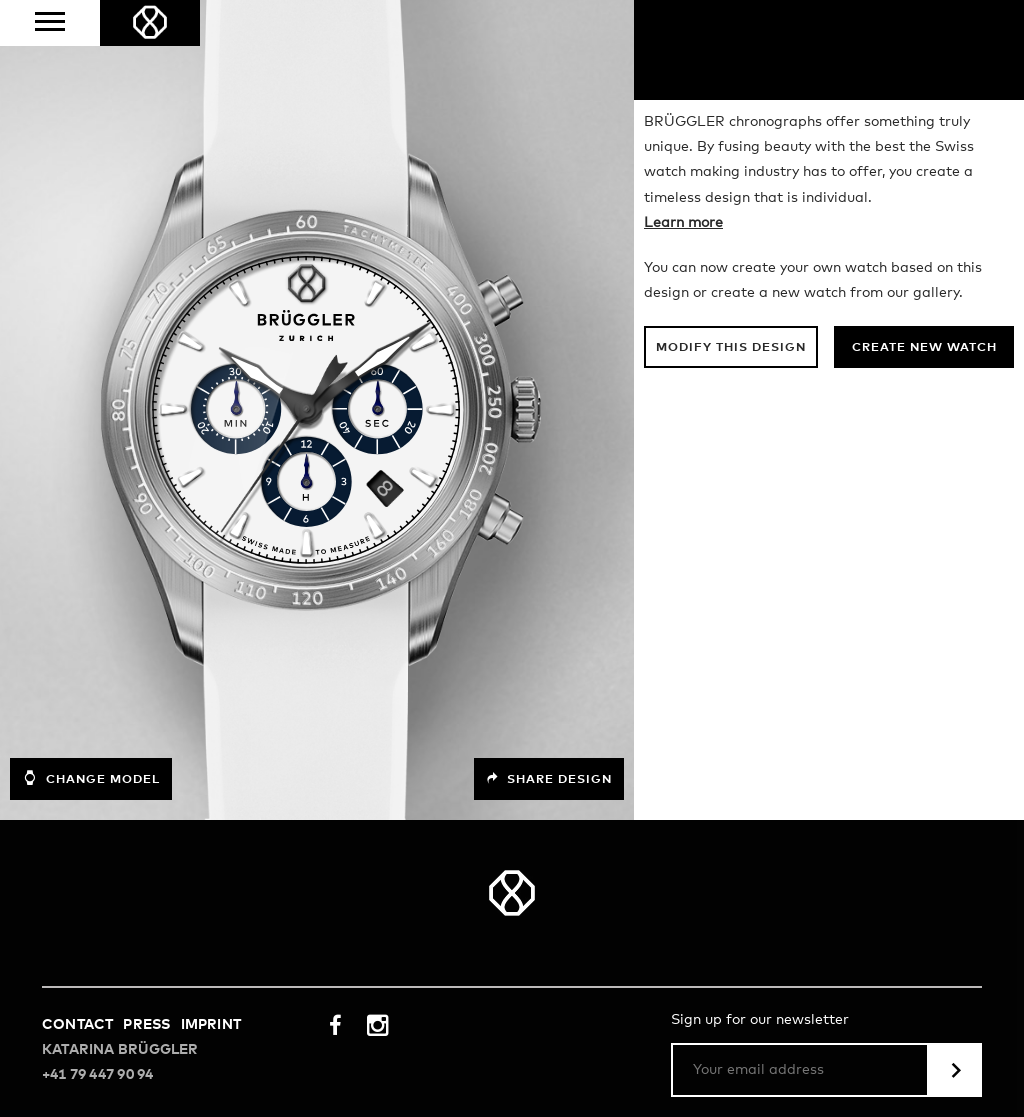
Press (146, 1025)
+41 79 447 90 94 (97, 1075)
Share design (549, 779)
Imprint (211, 1025)
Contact (77, 1025)
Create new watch (924, 348)
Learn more (683, 223)
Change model (91, 778)
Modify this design (731, 348)
